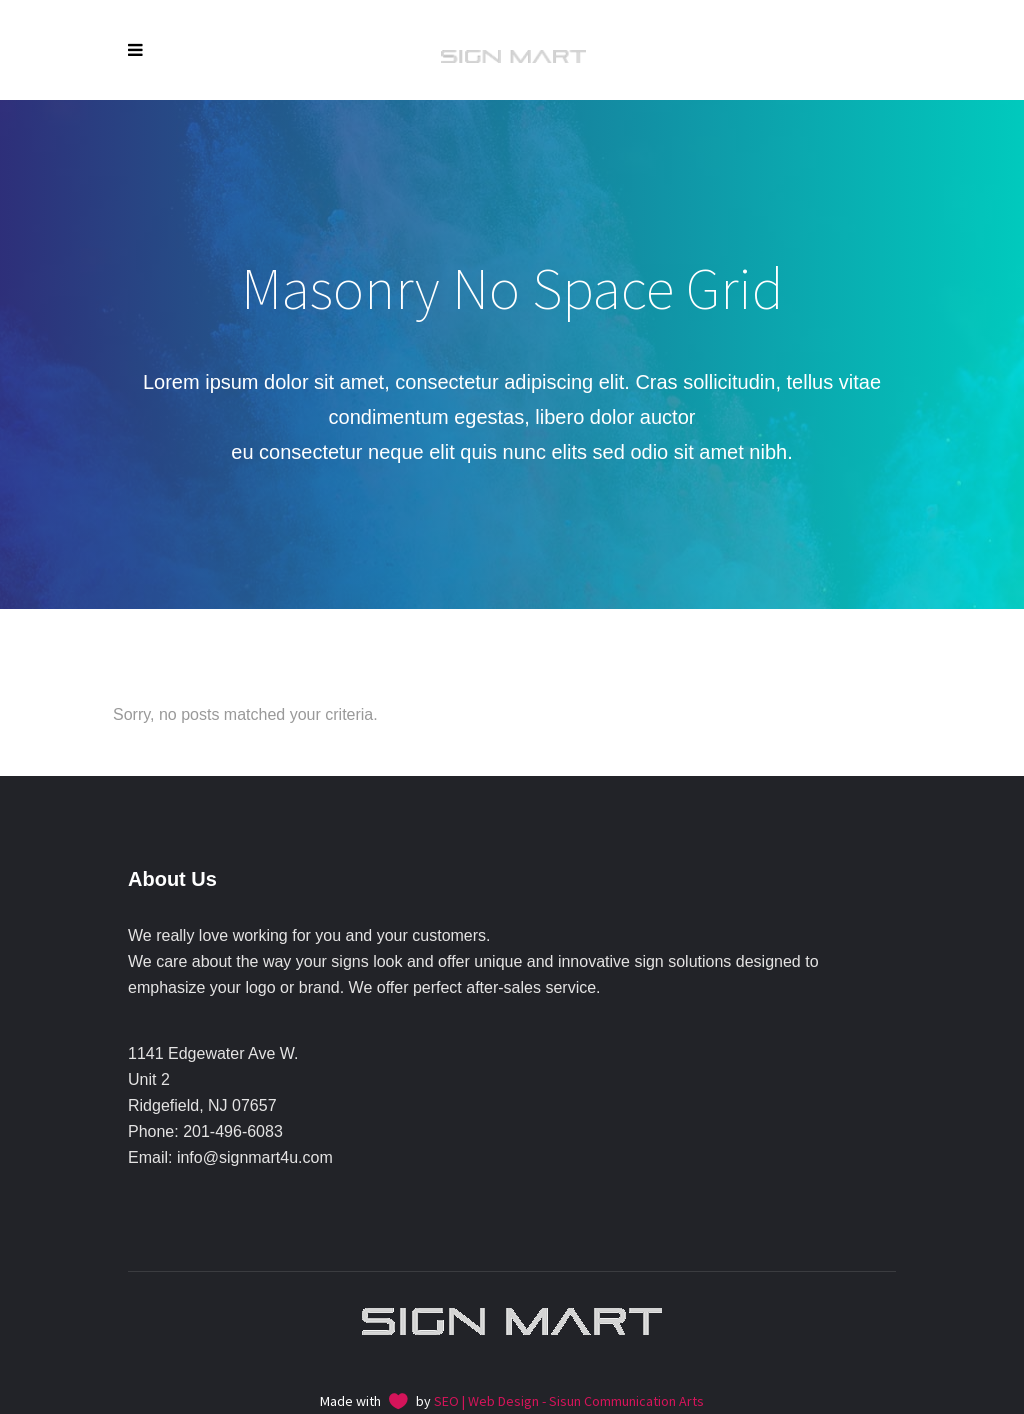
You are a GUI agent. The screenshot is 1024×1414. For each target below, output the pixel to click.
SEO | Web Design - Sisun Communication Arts (569, 1401)
